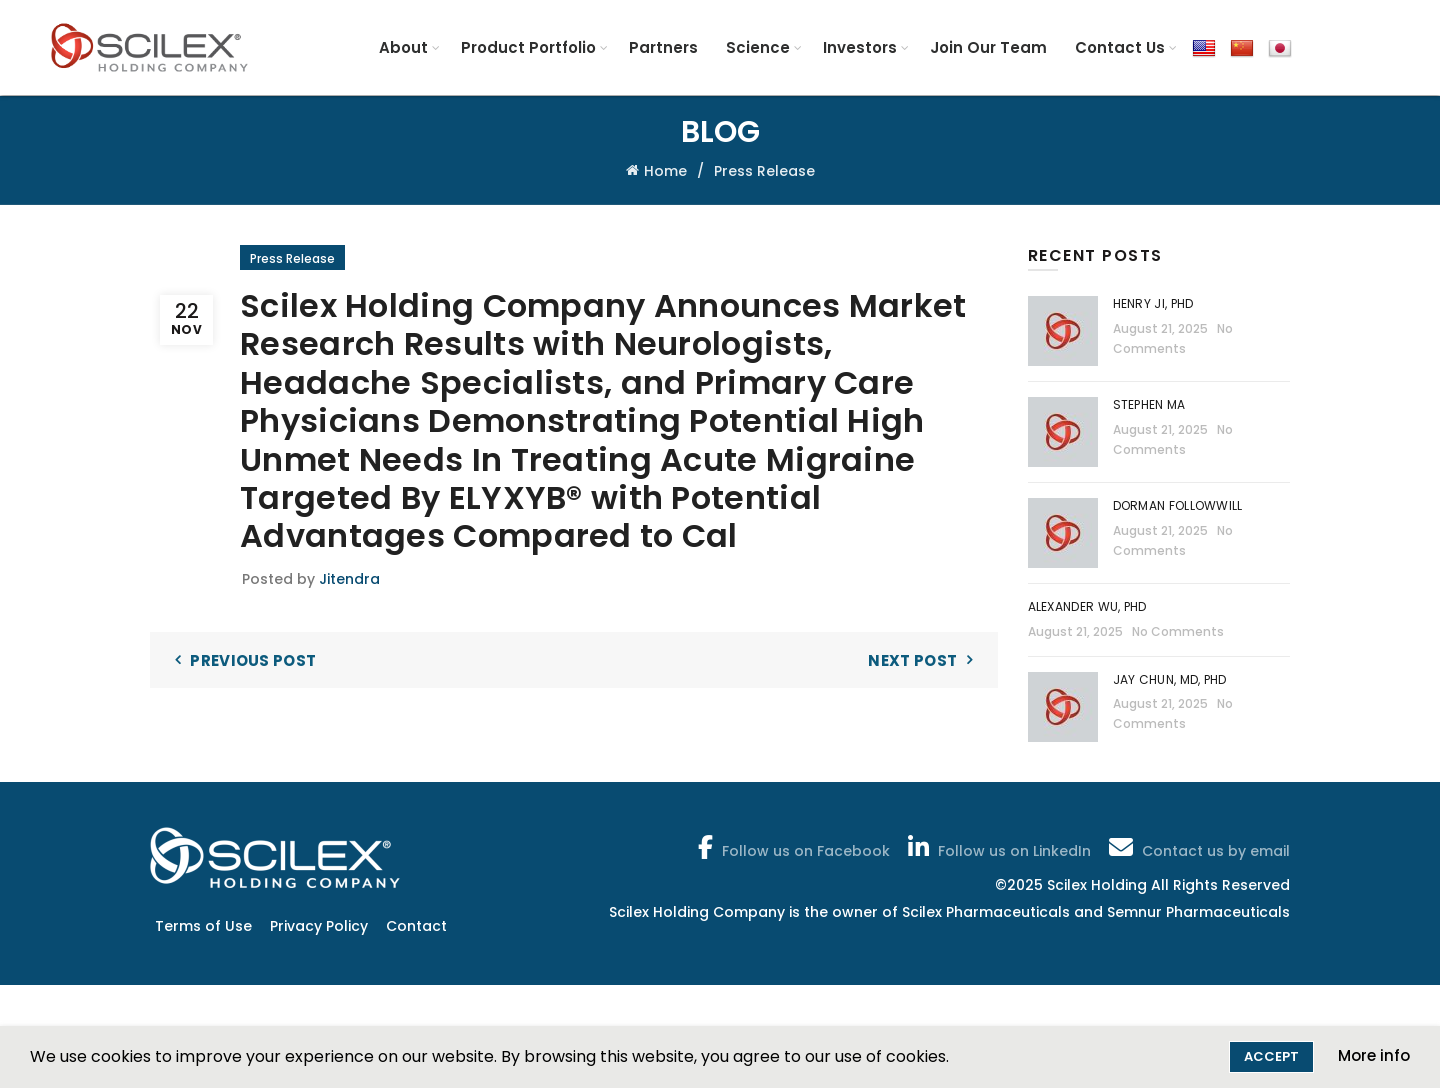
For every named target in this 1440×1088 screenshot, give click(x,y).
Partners (663, 47)
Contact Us (1120, 47)
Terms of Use (203, 926)
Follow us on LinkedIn (997, 847)
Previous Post (253, 660)
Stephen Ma (1149, 404)
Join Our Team (988, 47)
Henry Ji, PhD (1153, 303)
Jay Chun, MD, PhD (1170, 679)
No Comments (1178, 631)
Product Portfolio (528, 47)
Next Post (912, 660)
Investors (860, 47)
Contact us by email (1197, 847)
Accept (1271, 1056)
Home (665, 171)
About (403, 47)
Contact (416, 926)
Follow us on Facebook (792, 847)
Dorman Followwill (1179, 505)
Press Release (764, 171)
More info (1374, 1055)
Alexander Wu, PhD (1087, 606)
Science (758, 47)
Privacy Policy (319, 926)
